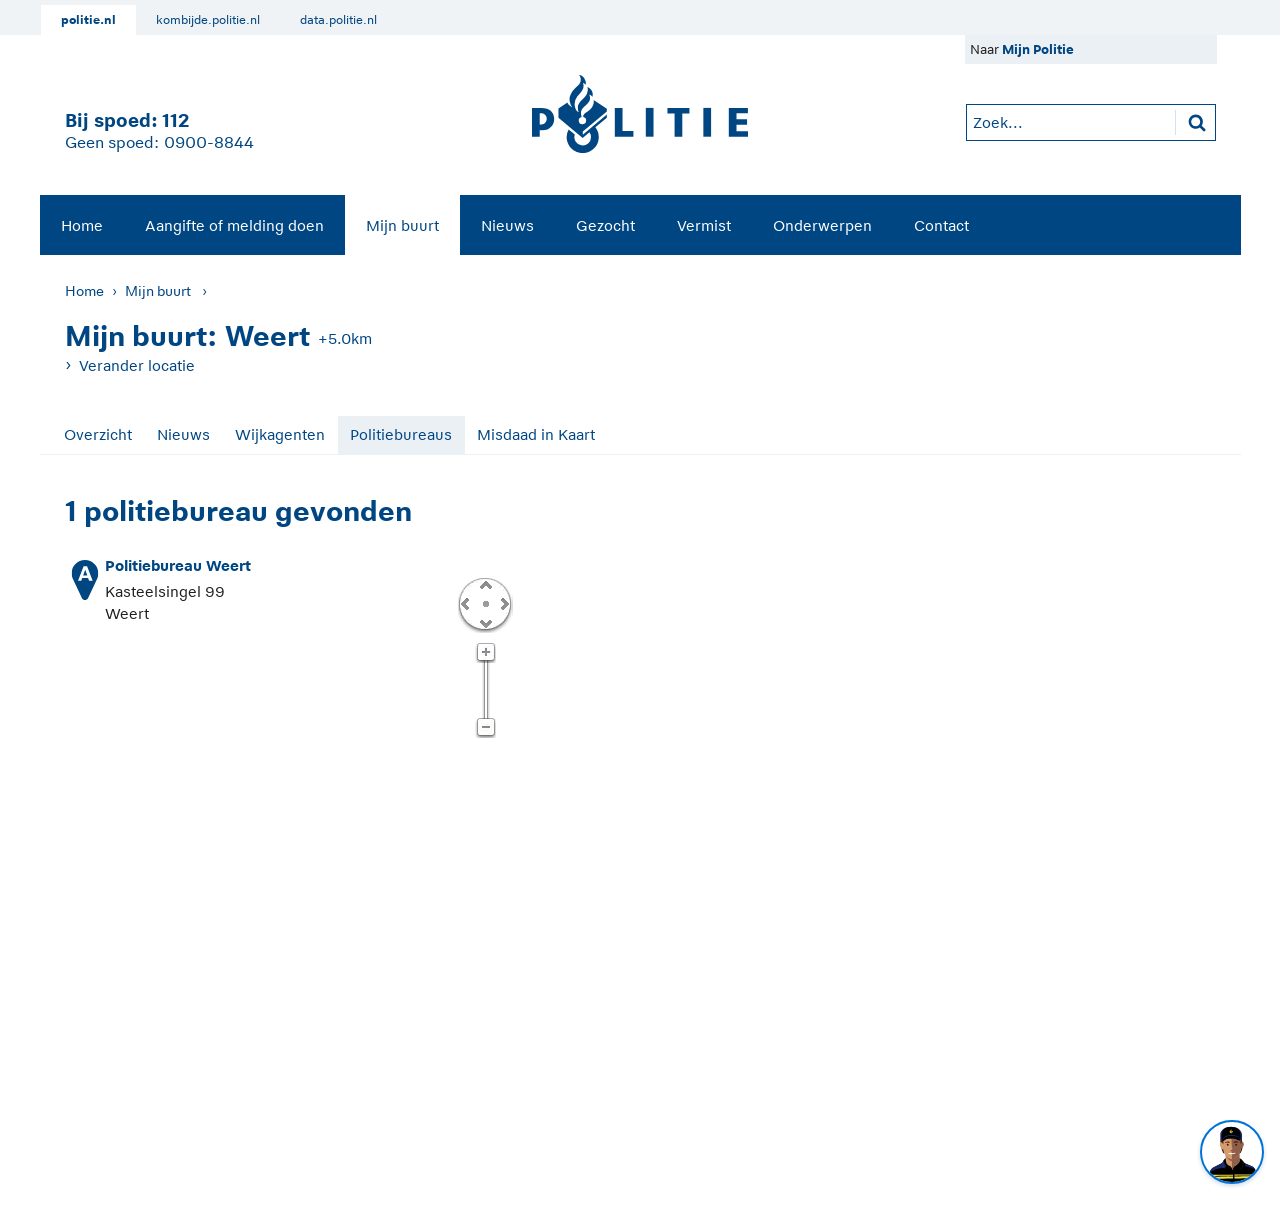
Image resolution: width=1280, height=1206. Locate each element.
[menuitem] (82, 225)
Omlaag (485, 622)
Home (82, 225)
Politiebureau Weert (178, 565)
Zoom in (485, 653)
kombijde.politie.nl (208, 20)
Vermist (704, 225)
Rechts (503, 603)
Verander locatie (137, 365)
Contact (941, 225)
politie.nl (88, 20)
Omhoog (485, 584)
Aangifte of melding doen (234, 225)
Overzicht (98, 434)
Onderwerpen (822, 225)
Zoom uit (485, 728)
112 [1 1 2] (175, 120)
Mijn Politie (1038, 49)
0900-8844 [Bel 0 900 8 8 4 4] (209, 143)
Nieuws (507, 225)
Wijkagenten (280, 434)
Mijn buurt (402, 225)
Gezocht (605, 225)
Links (465, 603)
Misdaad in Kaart (536, 434)
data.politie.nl (338, 20)
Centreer (485, 603)
